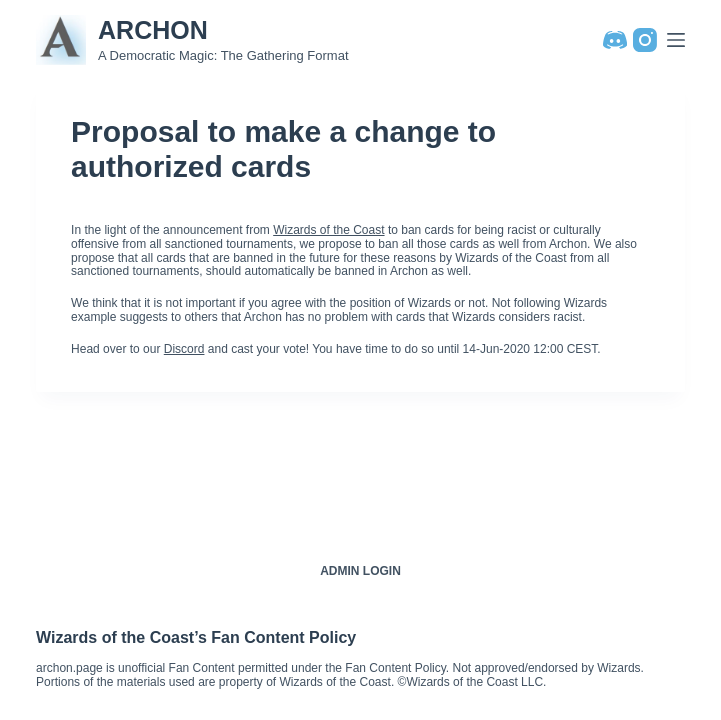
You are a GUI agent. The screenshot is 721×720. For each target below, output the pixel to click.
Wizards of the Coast (328, 230)
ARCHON (153, 30)
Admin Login (360, 571)
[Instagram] (645, 40)
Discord (184, 349)
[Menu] (676, 40)
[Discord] (615, 40)
